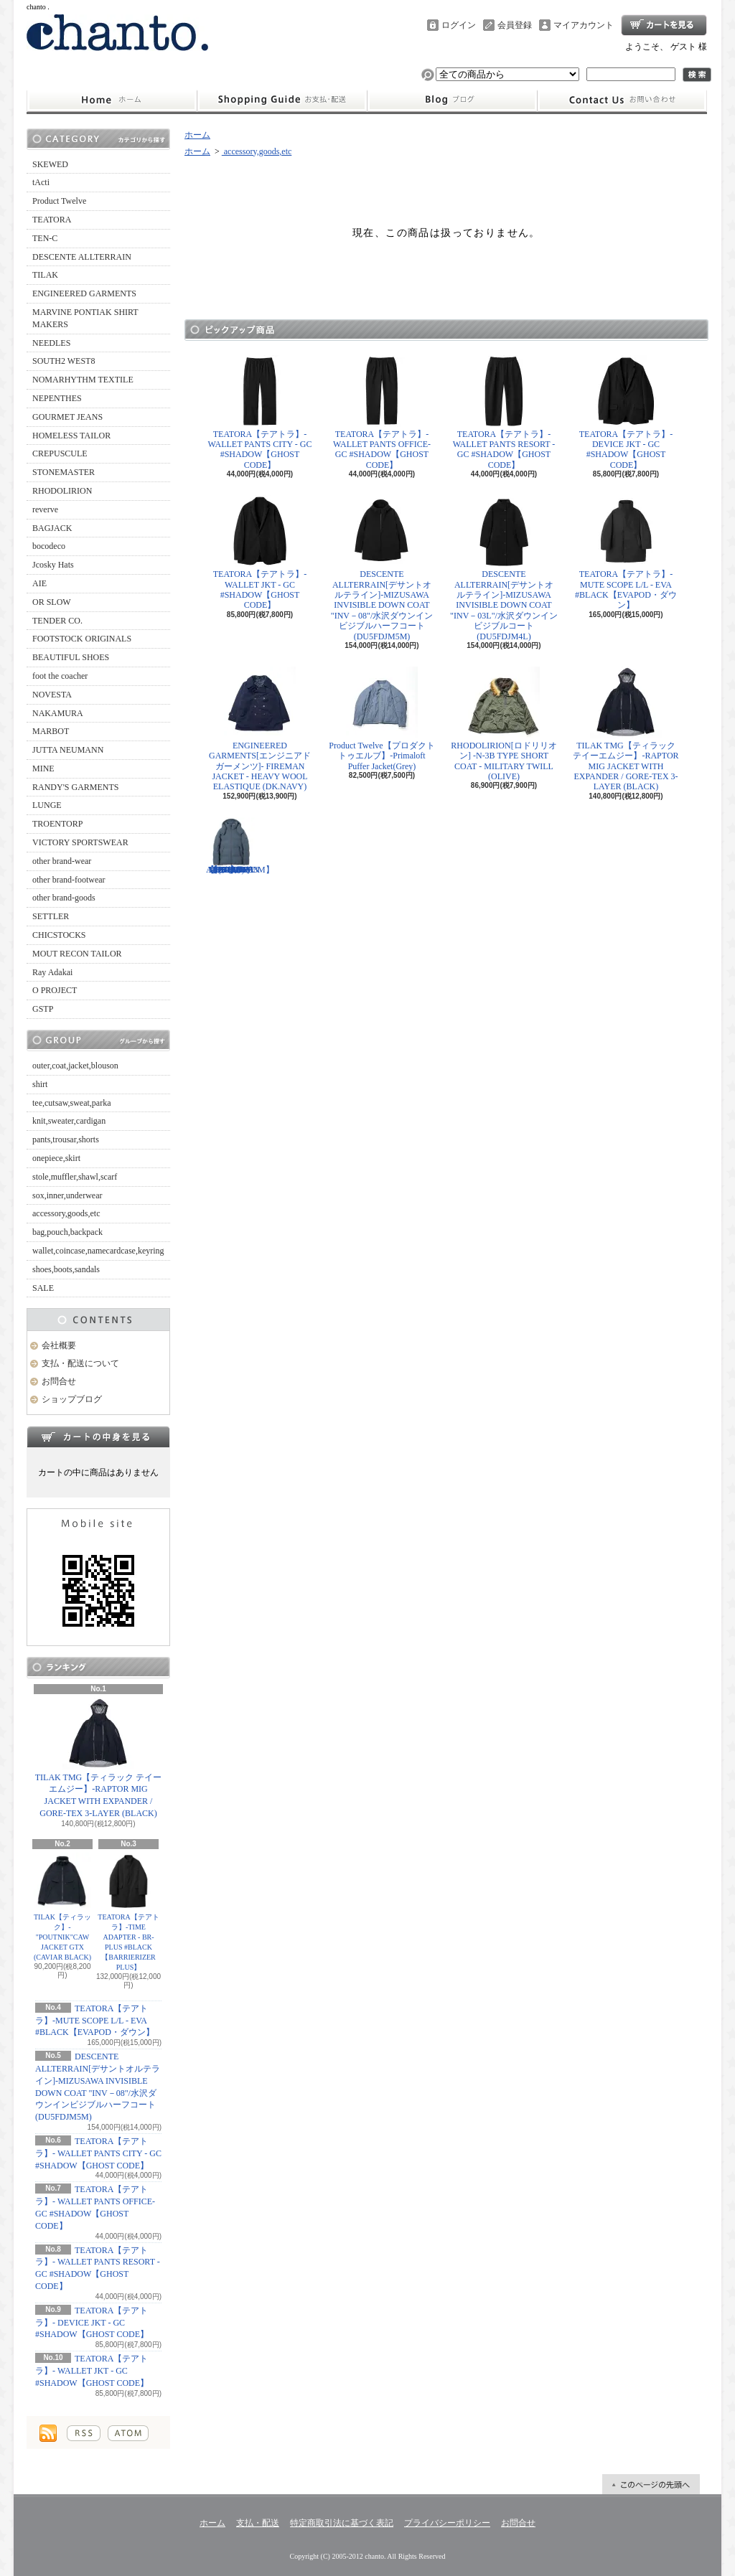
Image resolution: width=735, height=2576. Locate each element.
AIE (39, 583)
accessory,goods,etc (66, 1213)
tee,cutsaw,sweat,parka (71, 1103)
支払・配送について (282, 100)
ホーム (112, 100)
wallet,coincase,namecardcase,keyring (98, 1251)
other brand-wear (61, 861)
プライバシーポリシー (447, 2523)
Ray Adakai (52, 972)
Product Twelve (59, 201)
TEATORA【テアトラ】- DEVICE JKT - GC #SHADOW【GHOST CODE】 (92, 2322)
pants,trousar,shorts (65, 1139)
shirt (39, 1084)
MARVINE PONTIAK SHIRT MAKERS (85, 318)
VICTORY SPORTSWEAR (80, 842)
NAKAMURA (57, 713)
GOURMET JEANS (67, 417)
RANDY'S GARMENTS (75, 787)
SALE (43, 1288)
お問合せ (622, 100)
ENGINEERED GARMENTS (84, 293)
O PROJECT (54, 990)
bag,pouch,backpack (67, 1232)
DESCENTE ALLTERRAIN (81, 257)
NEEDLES (51, 343)
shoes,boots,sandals (66, 1269)
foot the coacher (60, 676)
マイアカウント (583, 25)
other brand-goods (63, 898)
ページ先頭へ (651, 2484)
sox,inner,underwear (67, 1195)
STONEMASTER (63, 472)
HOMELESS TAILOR (71, 436)
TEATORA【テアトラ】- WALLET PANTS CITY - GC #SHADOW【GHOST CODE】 (98, 2153)
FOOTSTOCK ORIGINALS (81, 639)
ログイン (458, 25)
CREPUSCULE (60, 453)
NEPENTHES (57, 398)
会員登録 (514, 25)
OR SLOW (51, 602)
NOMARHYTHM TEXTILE (83, 380)
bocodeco (48, 546)
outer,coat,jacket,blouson (75, 1066)
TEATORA (51, 220)
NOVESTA (52, 695)
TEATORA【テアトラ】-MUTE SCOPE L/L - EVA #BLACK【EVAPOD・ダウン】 (94, 2020)
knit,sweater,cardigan (69, 1121)
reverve (45, 509)
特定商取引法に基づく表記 (341, 2523)
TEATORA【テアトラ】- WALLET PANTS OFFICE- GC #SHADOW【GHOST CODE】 (382, 412)
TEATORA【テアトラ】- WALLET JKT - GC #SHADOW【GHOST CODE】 (92, 2371)
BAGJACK (52, 528)
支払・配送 (257, 2523)
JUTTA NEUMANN (67, 750)
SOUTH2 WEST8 (63, 361)
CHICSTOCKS (58, 935)
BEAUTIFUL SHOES (70, 657)
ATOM (128, 2433)
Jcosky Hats (53, 565)
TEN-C (44, 238)
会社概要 (59, 1345)
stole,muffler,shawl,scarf (74, 1177)
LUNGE (47, 805)
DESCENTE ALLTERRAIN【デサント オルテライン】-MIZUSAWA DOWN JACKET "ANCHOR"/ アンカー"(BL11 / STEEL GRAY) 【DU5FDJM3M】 (240, 846)
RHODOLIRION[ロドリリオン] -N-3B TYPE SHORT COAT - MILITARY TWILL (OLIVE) (503, 724)
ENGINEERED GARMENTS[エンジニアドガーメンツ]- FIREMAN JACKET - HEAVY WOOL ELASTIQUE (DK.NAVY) (260, 729)
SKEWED (50, 164)
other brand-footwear (69, 880)
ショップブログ (452, 100)
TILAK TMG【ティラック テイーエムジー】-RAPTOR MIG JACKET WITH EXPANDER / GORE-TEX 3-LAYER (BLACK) (98, 1758)
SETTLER (50, 916)
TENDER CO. (57, 621)
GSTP (42, 1009)
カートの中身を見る (98, 1436)
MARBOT (50, 731)
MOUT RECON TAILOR (77, 954)
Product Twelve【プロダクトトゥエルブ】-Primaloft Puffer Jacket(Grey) (381, 719)
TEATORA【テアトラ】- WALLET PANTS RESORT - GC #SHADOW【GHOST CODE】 (504, 412)
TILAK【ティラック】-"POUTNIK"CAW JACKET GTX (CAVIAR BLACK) (62, 1907)
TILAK (45, 275)
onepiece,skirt (56, 1158)
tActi (41, 182)
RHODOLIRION (62, 491)
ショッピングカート (664, 25)
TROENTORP (57, 824)
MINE (43, 768)
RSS (83, 2433)
